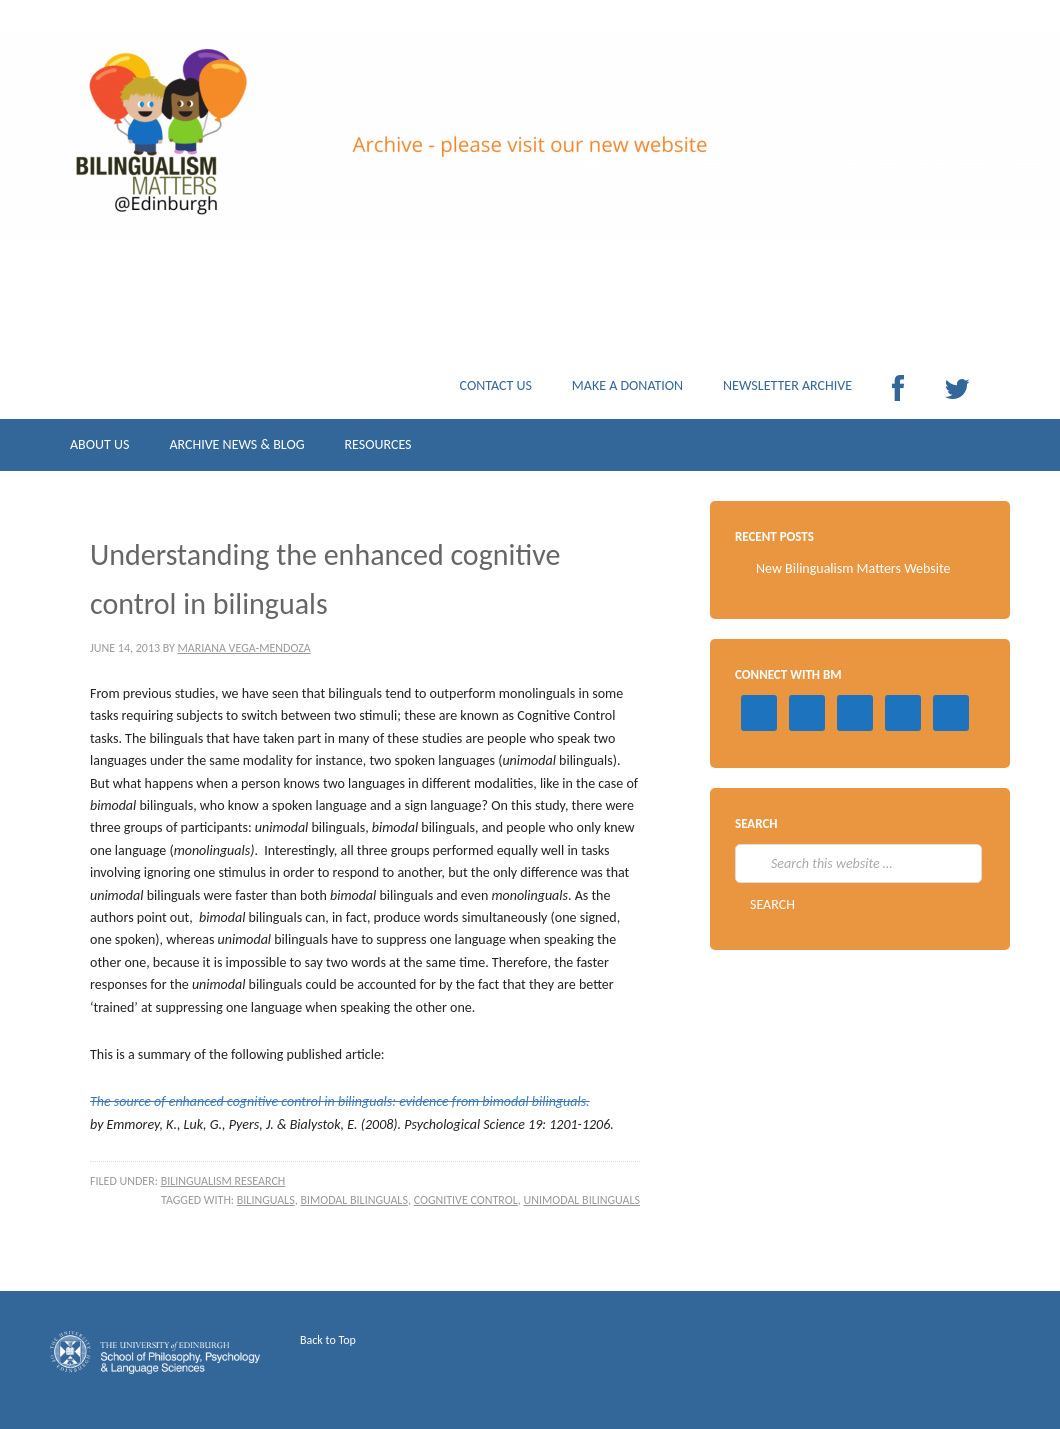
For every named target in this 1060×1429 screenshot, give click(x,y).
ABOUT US (99, 449)
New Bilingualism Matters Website (853, 568)
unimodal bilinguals (582, 1200)
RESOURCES (377, 449)
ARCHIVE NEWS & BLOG (236, 449)
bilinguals (266, 1200)
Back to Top (328, 1340)
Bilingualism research (223, 1181)
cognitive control (466, 1200)
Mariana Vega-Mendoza (244, 648)
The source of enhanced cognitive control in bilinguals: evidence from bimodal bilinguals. (340, 1101)
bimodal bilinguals (354, 1200)
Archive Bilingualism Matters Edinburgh (250, 170)
